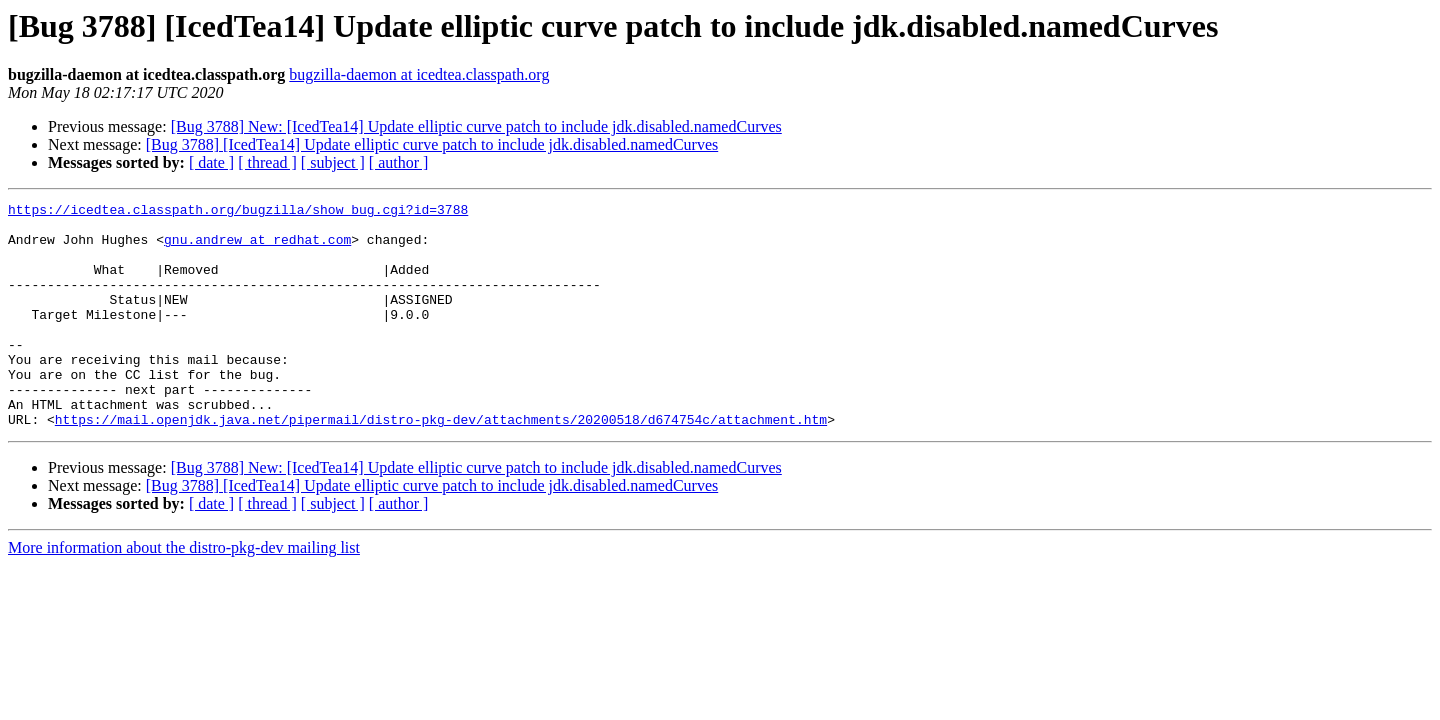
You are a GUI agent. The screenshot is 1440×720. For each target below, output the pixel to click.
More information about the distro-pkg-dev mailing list (184, 592)
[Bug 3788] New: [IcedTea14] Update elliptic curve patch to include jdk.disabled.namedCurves (476, 126)
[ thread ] (267, 162)
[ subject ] (333, 162)
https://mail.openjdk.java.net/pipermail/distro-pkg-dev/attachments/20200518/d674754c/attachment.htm (441, 464)
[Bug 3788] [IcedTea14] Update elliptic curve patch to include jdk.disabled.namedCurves (432, 144)
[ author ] (399, 162)
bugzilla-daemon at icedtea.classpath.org (419, 74)
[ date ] (211, 162)
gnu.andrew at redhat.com (257, 248)
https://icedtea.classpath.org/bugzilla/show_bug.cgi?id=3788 (238, 212)
